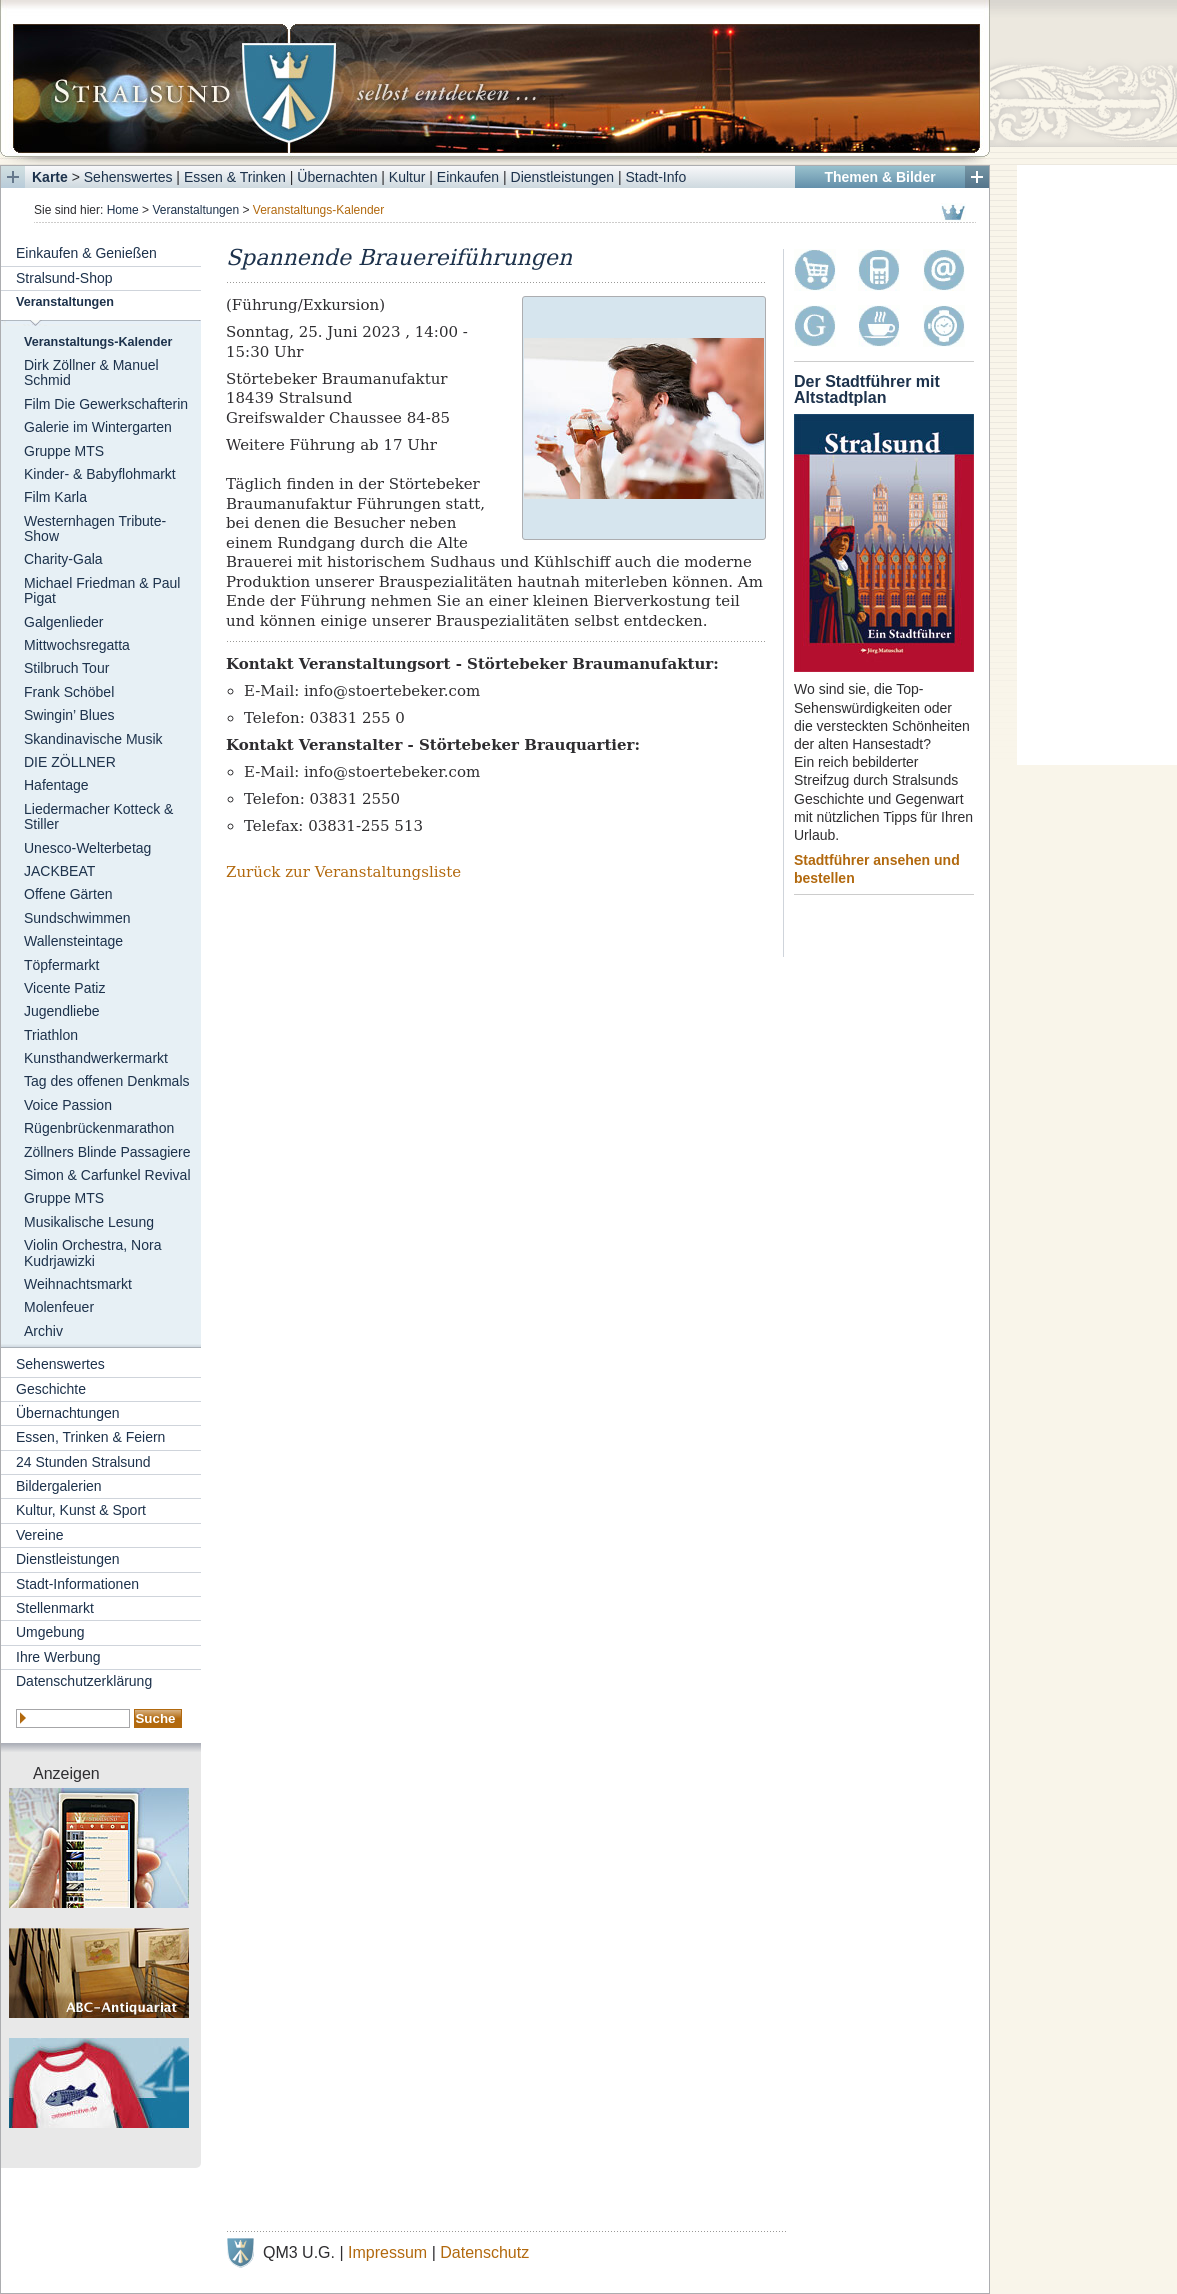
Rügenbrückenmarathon (99, 1128)
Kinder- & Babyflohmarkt (100, 474)
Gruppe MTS (64, 451)
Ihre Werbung (58, 1657)
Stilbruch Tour (66, 668)
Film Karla (55, 497)
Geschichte (51, 1389)
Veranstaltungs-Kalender (98, 342)
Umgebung (50, 1632)
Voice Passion (68, 1105)
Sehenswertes (128, 177)
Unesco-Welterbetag (87, 848)
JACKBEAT (59, 871)
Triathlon (51, 1035)
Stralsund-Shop (64, 278)
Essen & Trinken (235, 177)
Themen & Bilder (879, 177)
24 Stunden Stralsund (83, 1462)
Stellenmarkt (55, 1608)
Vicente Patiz (64, 988)
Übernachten (337, 177)
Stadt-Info (656, 177)
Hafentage (56, 785)
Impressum (387, 2252)
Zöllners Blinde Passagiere (107, 1152)
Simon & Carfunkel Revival (107, 1175)
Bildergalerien (59, 1486)
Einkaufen (468, 177)
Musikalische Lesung (89, 1222)
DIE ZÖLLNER (70, 762)
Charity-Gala (63, 559)
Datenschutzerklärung (84, 1681)
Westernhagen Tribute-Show (95, 528)
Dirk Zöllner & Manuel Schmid (91, 372)
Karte (50, 177)
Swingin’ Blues (69, 715)
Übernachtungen (68, 1413)
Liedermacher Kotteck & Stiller (98, 816)
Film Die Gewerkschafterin (106, 404)
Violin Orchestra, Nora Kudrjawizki (92, 1252)
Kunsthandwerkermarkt (96, 1058)
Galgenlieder (63, 622)
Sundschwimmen (77, 918)
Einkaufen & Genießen (86, 253)
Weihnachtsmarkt (78, 1284)
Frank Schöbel (69, 692)
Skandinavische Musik (93, 739)
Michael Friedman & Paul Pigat (102, 590)
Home (123, 210)
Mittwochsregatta (77, 645)
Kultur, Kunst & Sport (81, 1510)
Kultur (407, 177)
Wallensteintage (73, 941)
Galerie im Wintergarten (98, 427)
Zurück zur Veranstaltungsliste (343, 872)
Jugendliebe (62, 1011)
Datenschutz (484, 2252)
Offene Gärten (68, 894)
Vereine (39, 1535)
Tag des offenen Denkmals (107, 1081)
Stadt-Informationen (77, 1584)
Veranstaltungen (195, 210)
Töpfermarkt (61, 965)
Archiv (43, 1331)
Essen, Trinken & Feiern (90, 1437)
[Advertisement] (1097, 465)
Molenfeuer (59, 1307)
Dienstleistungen (563, 177)
